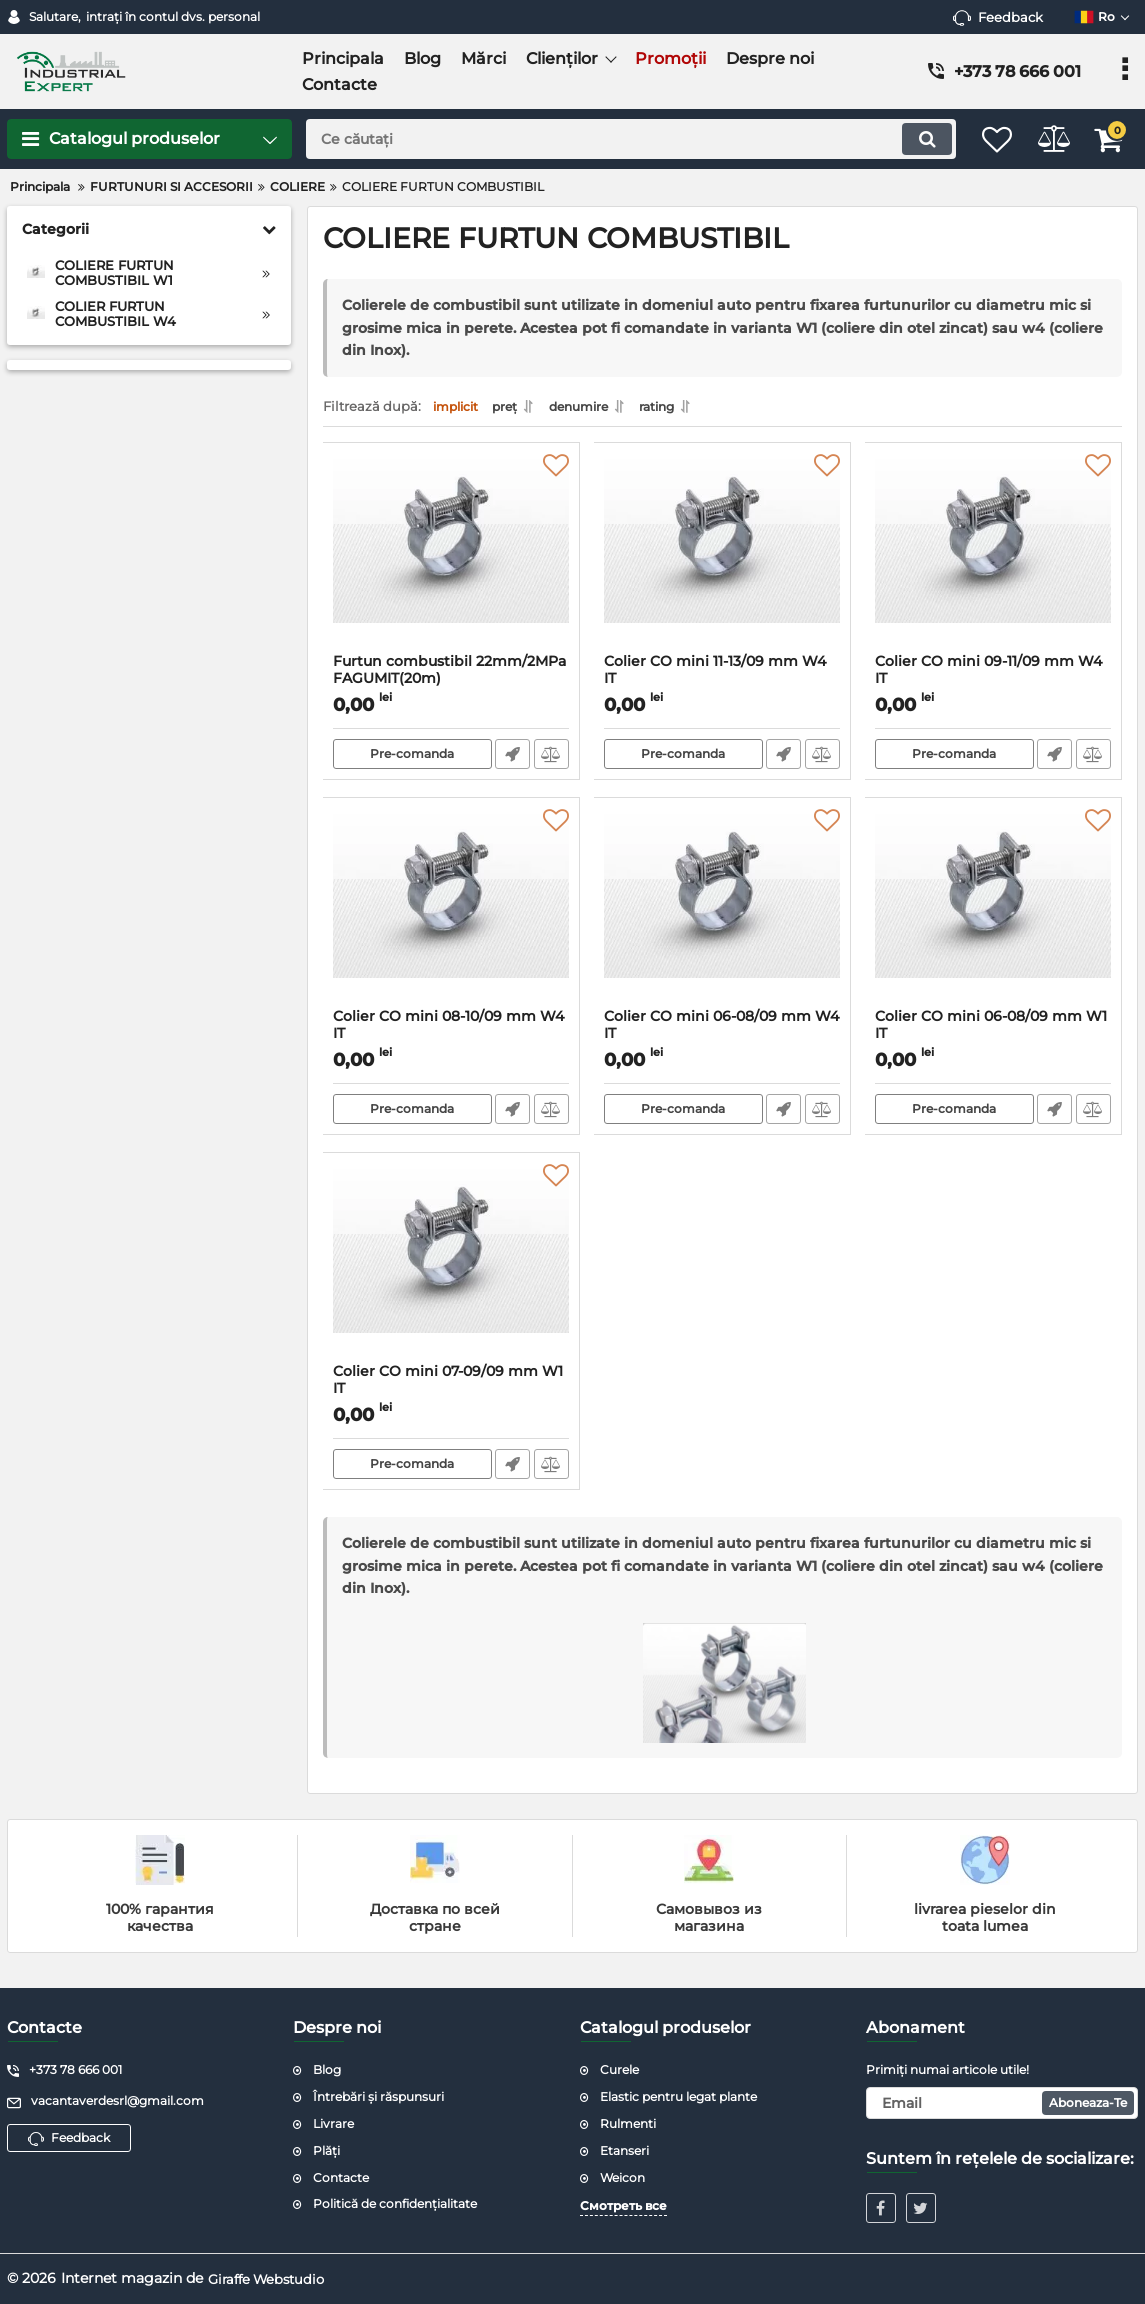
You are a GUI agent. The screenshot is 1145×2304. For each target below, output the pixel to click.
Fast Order (511, 760)
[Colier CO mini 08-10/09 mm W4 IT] (451, 914)
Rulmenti (628, 2123)
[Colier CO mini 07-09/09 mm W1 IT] (451, 1269)
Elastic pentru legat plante (678, 2096)
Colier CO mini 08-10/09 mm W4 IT (451, 1040)
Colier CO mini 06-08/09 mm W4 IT (722, 1040)
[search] (610, 139)
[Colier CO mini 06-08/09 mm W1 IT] (993, 914)
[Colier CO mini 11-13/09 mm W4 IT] (722, 559)
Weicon (622, 2177)
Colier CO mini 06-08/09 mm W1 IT (993, 1040)
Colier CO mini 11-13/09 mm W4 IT (722, 685)
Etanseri (624, 2150)
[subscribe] (1002, 2103)
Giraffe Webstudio (271, 2278)
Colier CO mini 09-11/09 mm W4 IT (993, 685)
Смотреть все (623, 2205)
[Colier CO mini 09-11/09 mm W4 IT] (993, 559)
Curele (619, 2069)
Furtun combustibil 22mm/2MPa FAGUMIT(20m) (451, 685)
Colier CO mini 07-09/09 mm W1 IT (451, 1395)
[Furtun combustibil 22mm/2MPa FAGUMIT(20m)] (451, 559)
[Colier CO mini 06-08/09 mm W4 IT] (722, 914)
